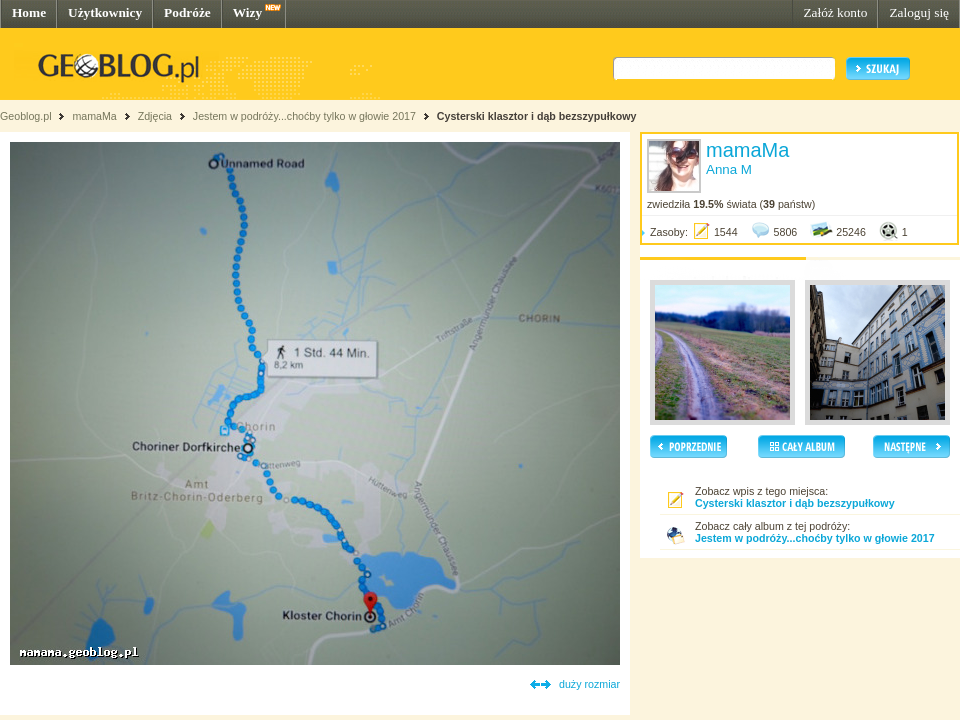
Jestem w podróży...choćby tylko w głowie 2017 (304, 116)
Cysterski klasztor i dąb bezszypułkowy (537, 116)
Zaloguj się (919, 12)
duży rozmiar (589, 684)
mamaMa (94, 116)
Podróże (187, 12)
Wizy (247, 12)
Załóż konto (835, 12)
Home (29, 12)
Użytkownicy (105, 12)
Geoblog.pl (26, 116)
